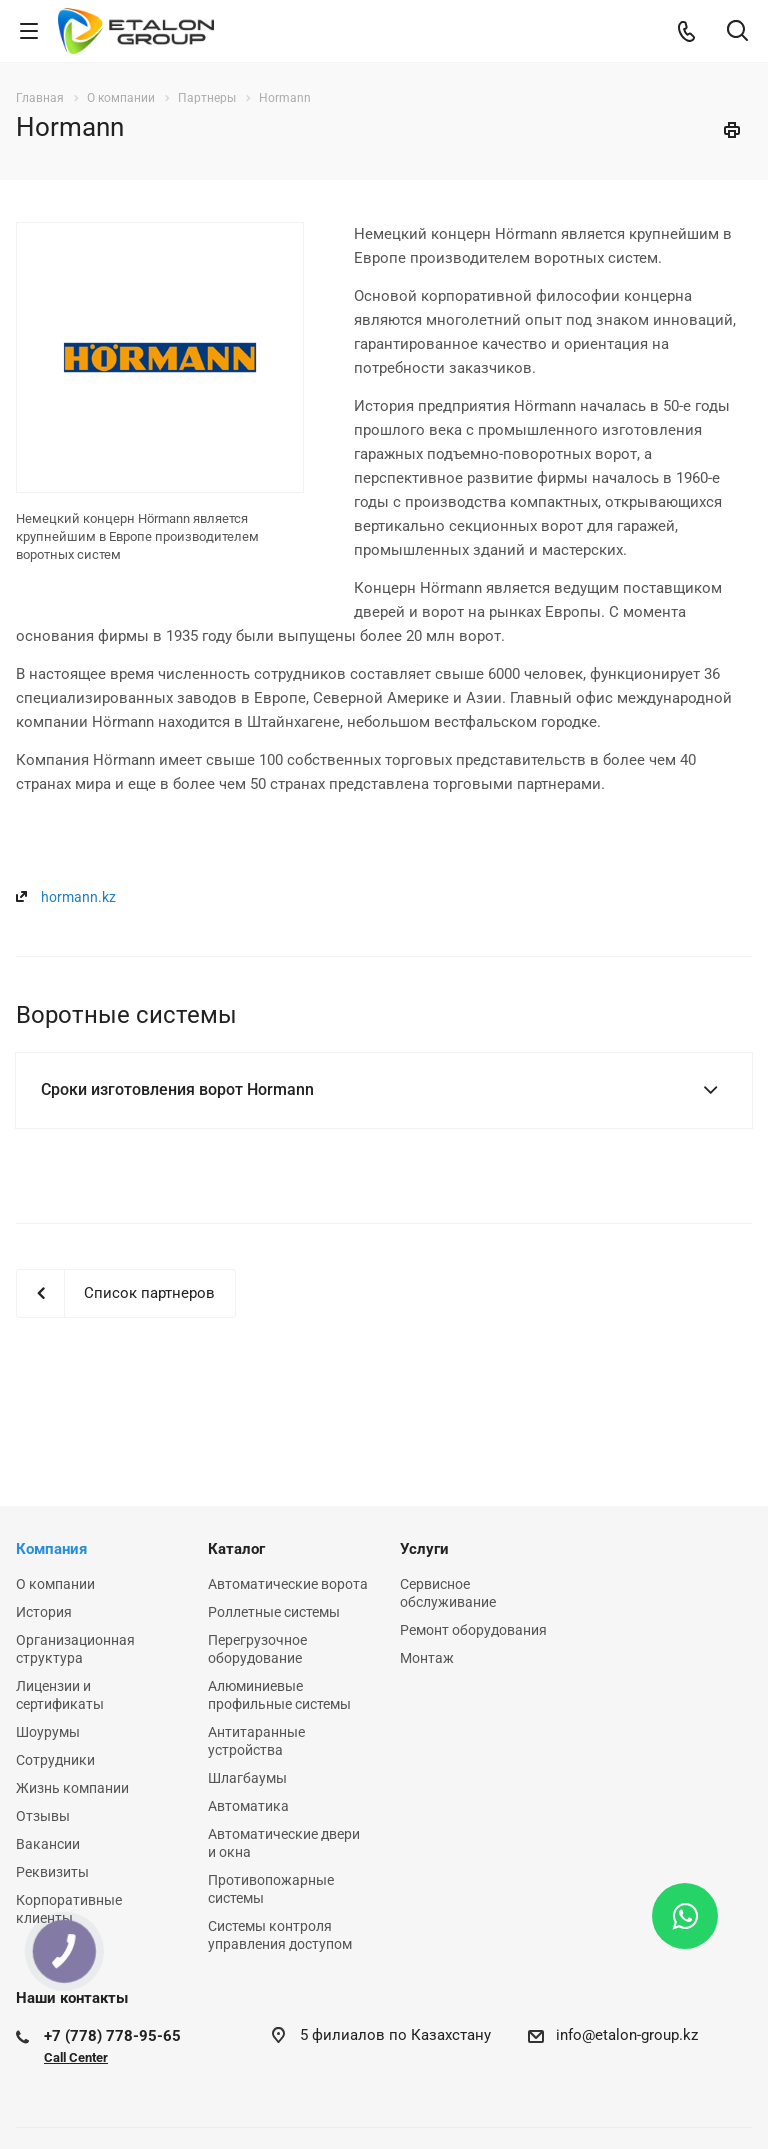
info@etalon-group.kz (627, 2035)
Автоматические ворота (288, 1584)
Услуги (424, 1549)
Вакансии (48, 1844)
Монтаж (427, 1658)
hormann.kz (78, 897)
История (44, 1612)
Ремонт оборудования (473, 1630)
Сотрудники (55, 1760)
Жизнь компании (72, 1788)
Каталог (236, 1549)
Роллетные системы (274, 1612)
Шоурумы (48, 1732)
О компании (55, 1584)
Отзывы (43, 1816)
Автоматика (248, 1806)
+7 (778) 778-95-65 (112, 2036)
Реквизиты (52, 1872)
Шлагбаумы (247, 1778)
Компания (51, 1549)
